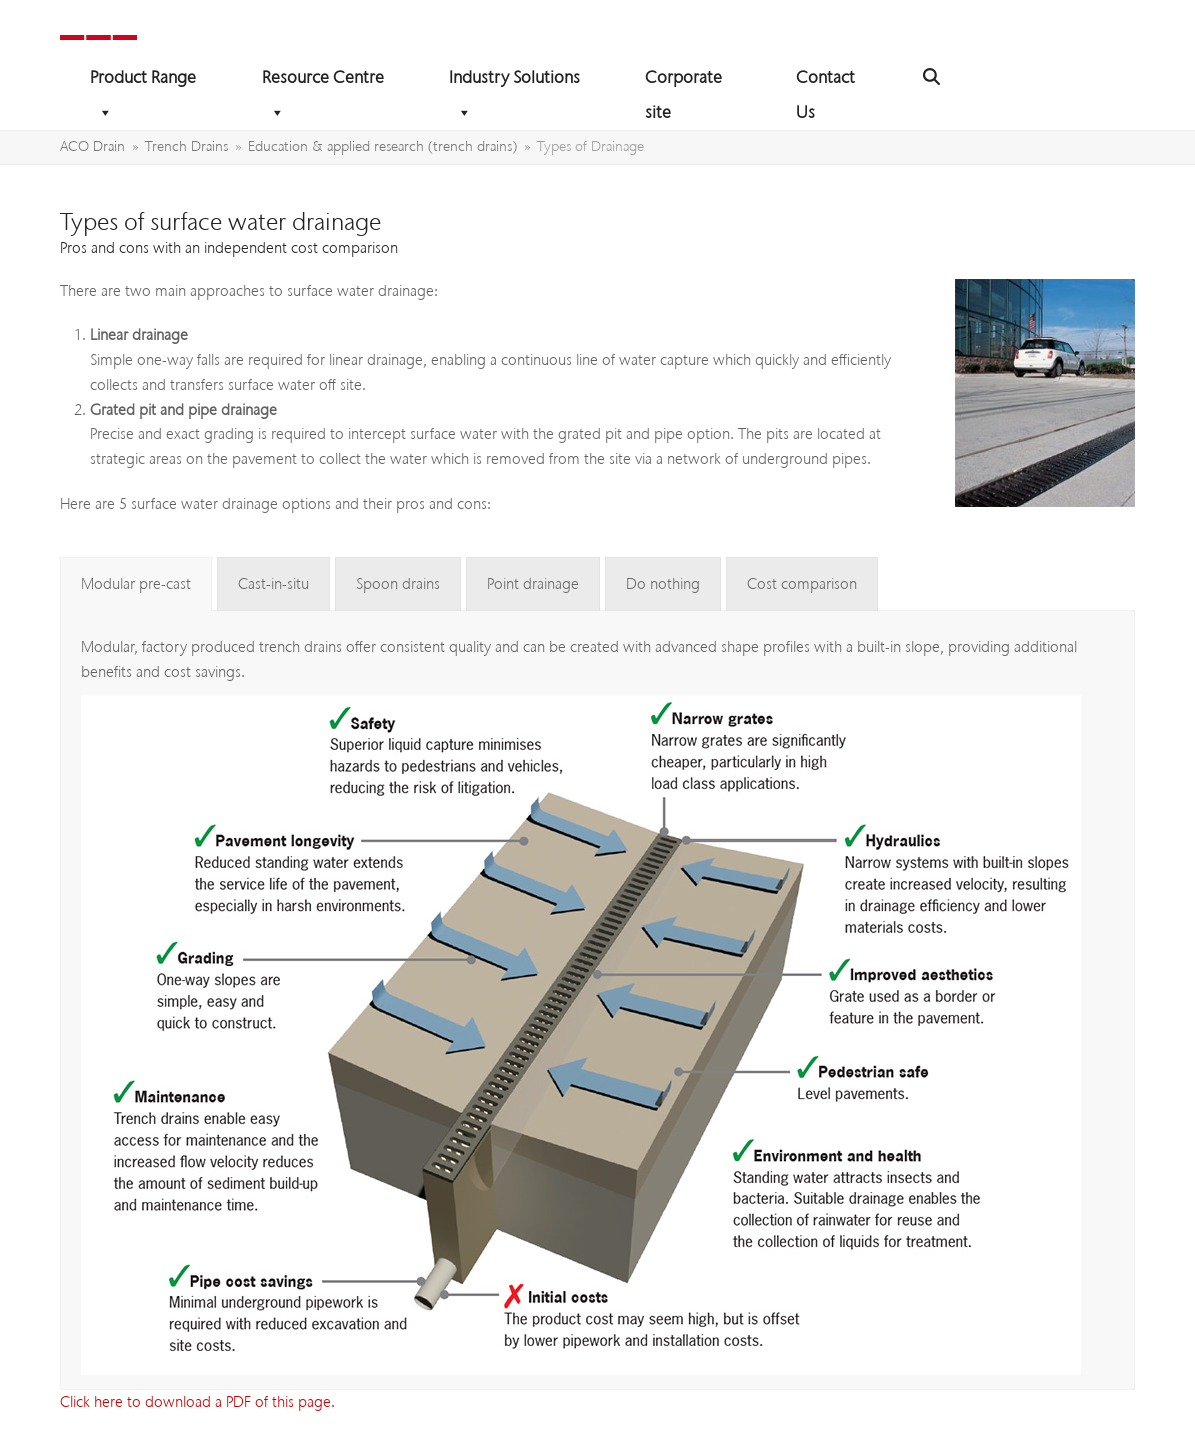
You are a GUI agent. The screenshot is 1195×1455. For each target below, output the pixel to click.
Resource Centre (323, 80)
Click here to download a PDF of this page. (197, 1402)
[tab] (136, 584)
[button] (931, 77)
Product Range (143, 80)
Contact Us (825, 80)
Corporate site (683, 80)
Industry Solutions (514, 80)
